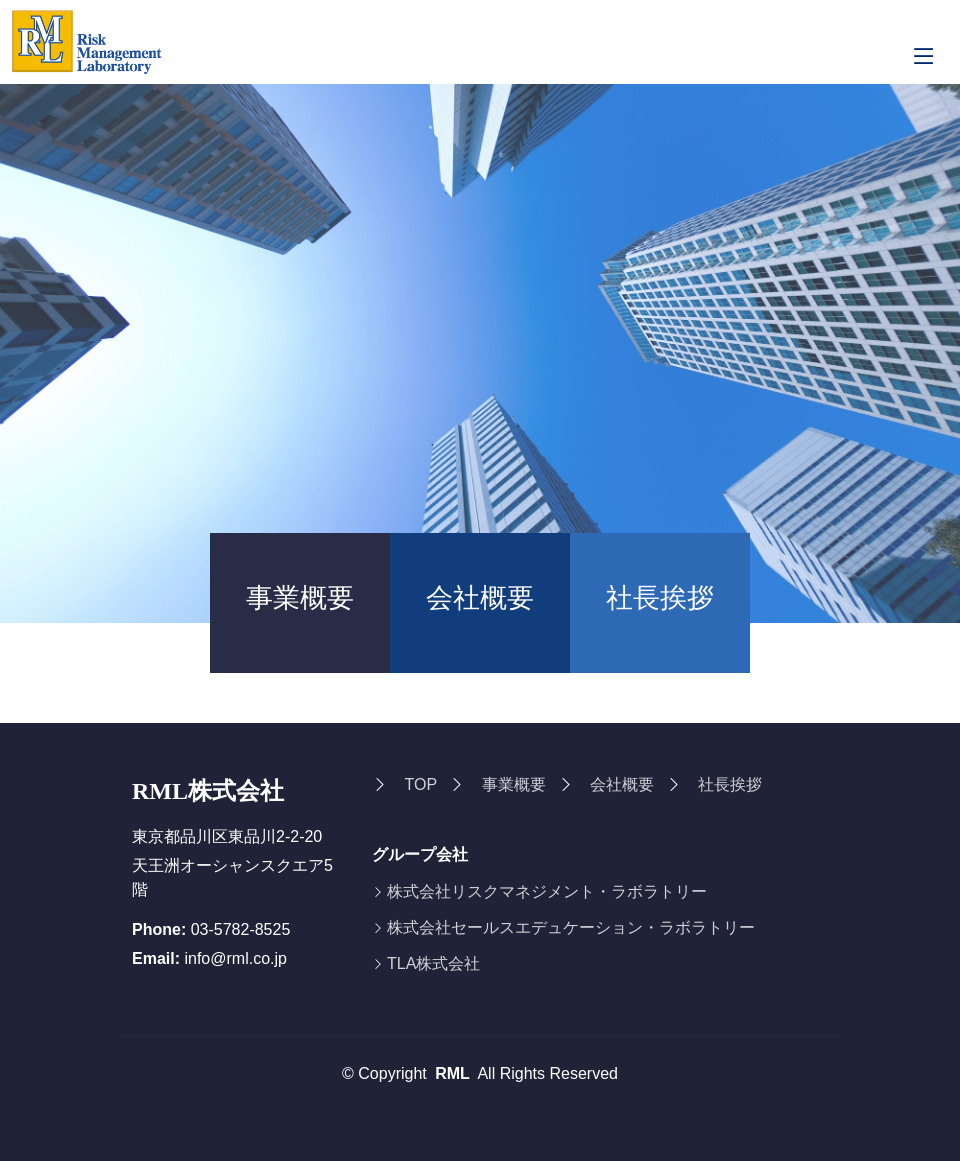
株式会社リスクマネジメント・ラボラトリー (547, 892)
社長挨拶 (660, 598)
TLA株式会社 (433, 964)
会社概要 (480, 598)
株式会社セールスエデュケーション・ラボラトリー (571, 928)
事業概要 (300, 598)
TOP (420, 784)
